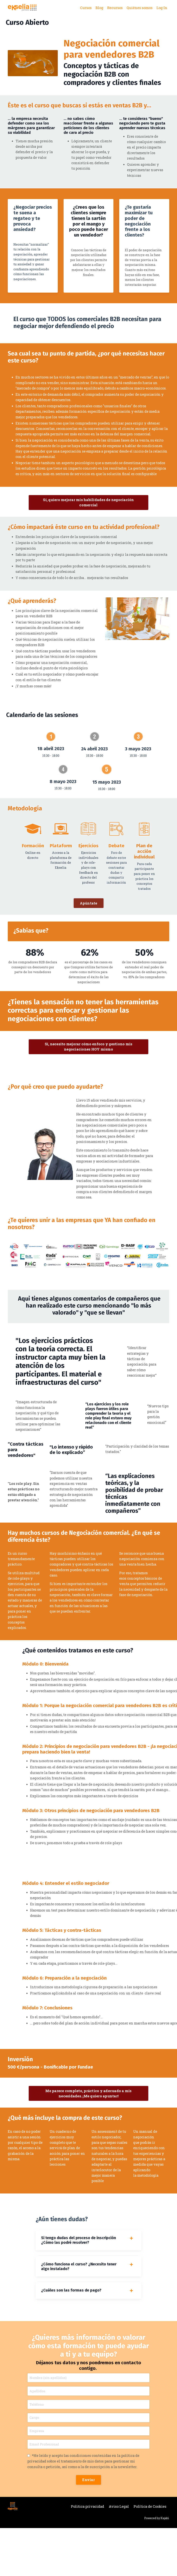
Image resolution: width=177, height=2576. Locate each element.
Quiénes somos (140, 7)
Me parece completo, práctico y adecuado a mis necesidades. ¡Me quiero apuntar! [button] (88, 2131)
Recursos (115, 7)
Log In (161, 7)
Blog (99, 7)
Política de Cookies (150, 2554)
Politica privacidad (87, 2554)
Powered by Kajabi (156, 2566)
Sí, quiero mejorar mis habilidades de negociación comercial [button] (88, 517)
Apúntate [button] (88, 920)
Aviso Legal (119, 2554)
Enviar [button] (88, 2527)
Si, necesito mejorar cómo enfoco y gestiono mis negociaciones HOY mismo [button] (88, 1064)
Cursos (86, 7)
